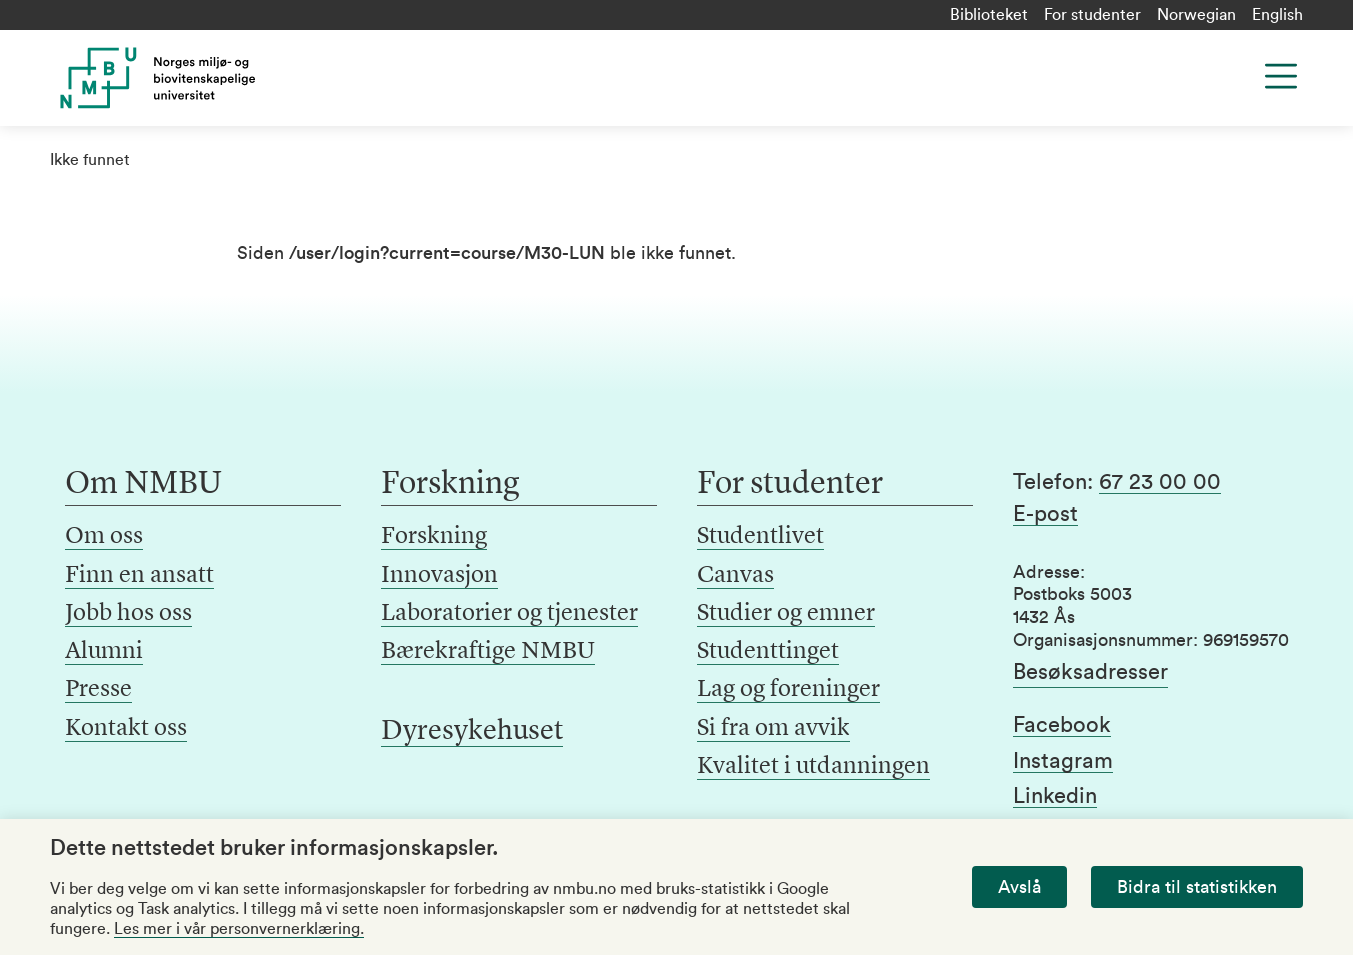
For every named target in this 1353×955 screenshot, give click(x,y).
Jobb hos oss (128, 614)
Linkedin (1055, 796)
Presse (98, 690)
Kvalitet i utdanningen (813, 767)
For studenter (1092, 15)
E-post (1045, 514)
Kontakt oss (126, 729)
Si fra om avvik (773, 729)
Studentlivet (760, 537)
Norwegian (1196, 15)
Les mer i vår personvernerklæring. (239, 929)
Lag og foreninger (788, 690)
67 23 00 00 (1160, 482)
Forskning (434, 537)
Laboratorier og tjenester (509, 614)
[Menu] (1281, 76)
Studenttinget (768, 652)
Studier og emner (786, 614)
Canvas (735, 576)
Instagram (1063, 761)
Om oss (104, 537)
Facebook (1062, 725)
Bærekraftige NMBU (488, 652)
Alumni (104, 652)
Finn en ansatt (139, 576)
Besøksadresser (1090, 672)
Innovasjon (439, 576)
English (1277, 15)
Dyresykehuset (472, 732)
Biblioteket (989, 15)
